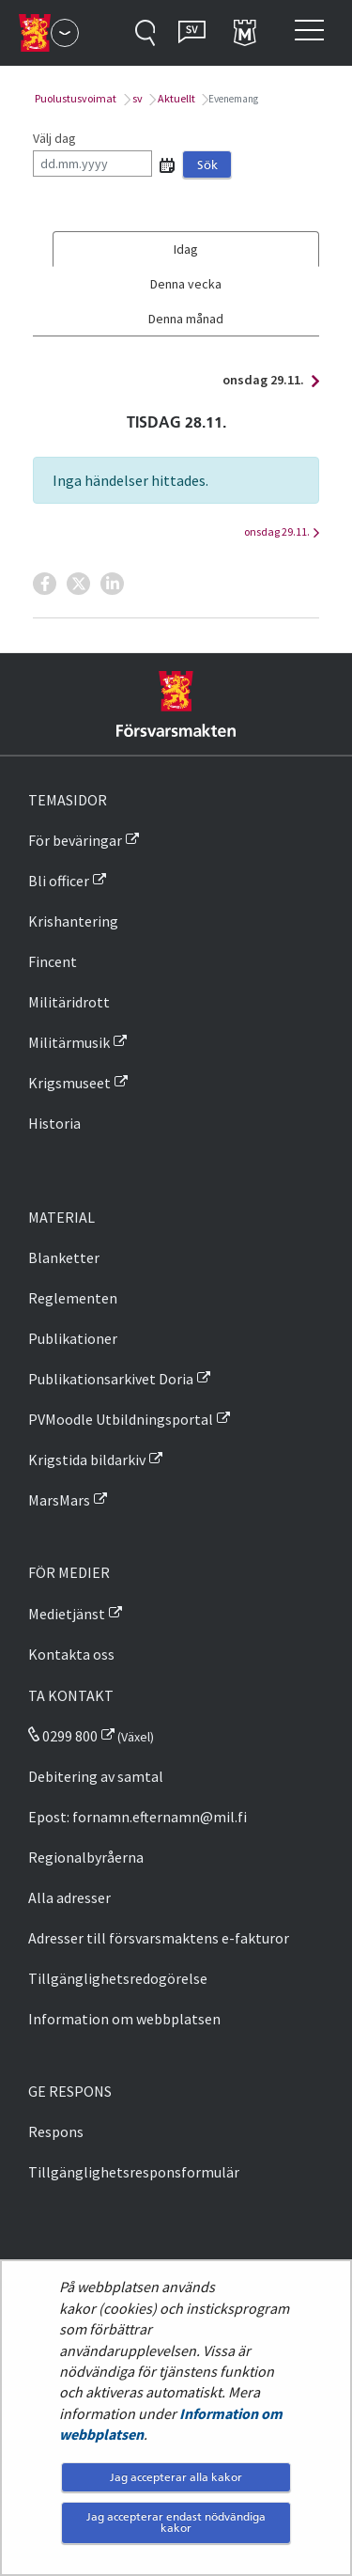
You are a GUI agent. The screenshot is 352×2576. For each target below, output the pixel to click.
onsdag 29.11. (266, 379)
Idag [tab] (186, 249)
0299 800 (63, 1735)
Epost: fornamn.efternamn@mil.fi (137, 1816)
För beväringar (75, 840)
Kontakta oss (71, 1654)
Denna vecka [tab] (186, 283)
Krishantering (73, 921)
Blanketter (63, 1257)
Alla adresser (69, 1897)
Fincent (52, 961)
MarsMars (59, 1500)
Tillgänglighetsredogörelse (117, 1978)
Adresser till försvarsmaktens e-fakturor (158, 1937)
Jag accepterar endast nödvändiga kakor (176, 2522)
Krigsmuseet (69, 1082)
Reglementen (72, 1297)
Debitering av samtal (95, 1776)
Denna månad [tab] (185, 318)
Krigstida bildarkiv (86, 1459)
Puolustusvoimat (74, 98)
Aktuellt (175, 98)
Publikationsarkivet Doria (110, 1378)
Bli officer (58, 880)
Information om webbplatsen (124, 2018)
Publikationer (72, 1338)
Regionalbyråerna (86, 1857)
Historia (54, 1123)
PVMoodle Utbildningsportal (120, 1419)
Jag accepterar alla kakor (176, 2477)
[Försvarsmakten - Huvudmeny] (65, 33)
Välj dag (54, 138)
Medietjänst (66, 1613)
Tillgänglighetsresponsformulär (133, 2171)
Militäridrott (69, 1001)
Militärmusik (69, 1042)
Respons (56, 2131)
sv (136, 98)
